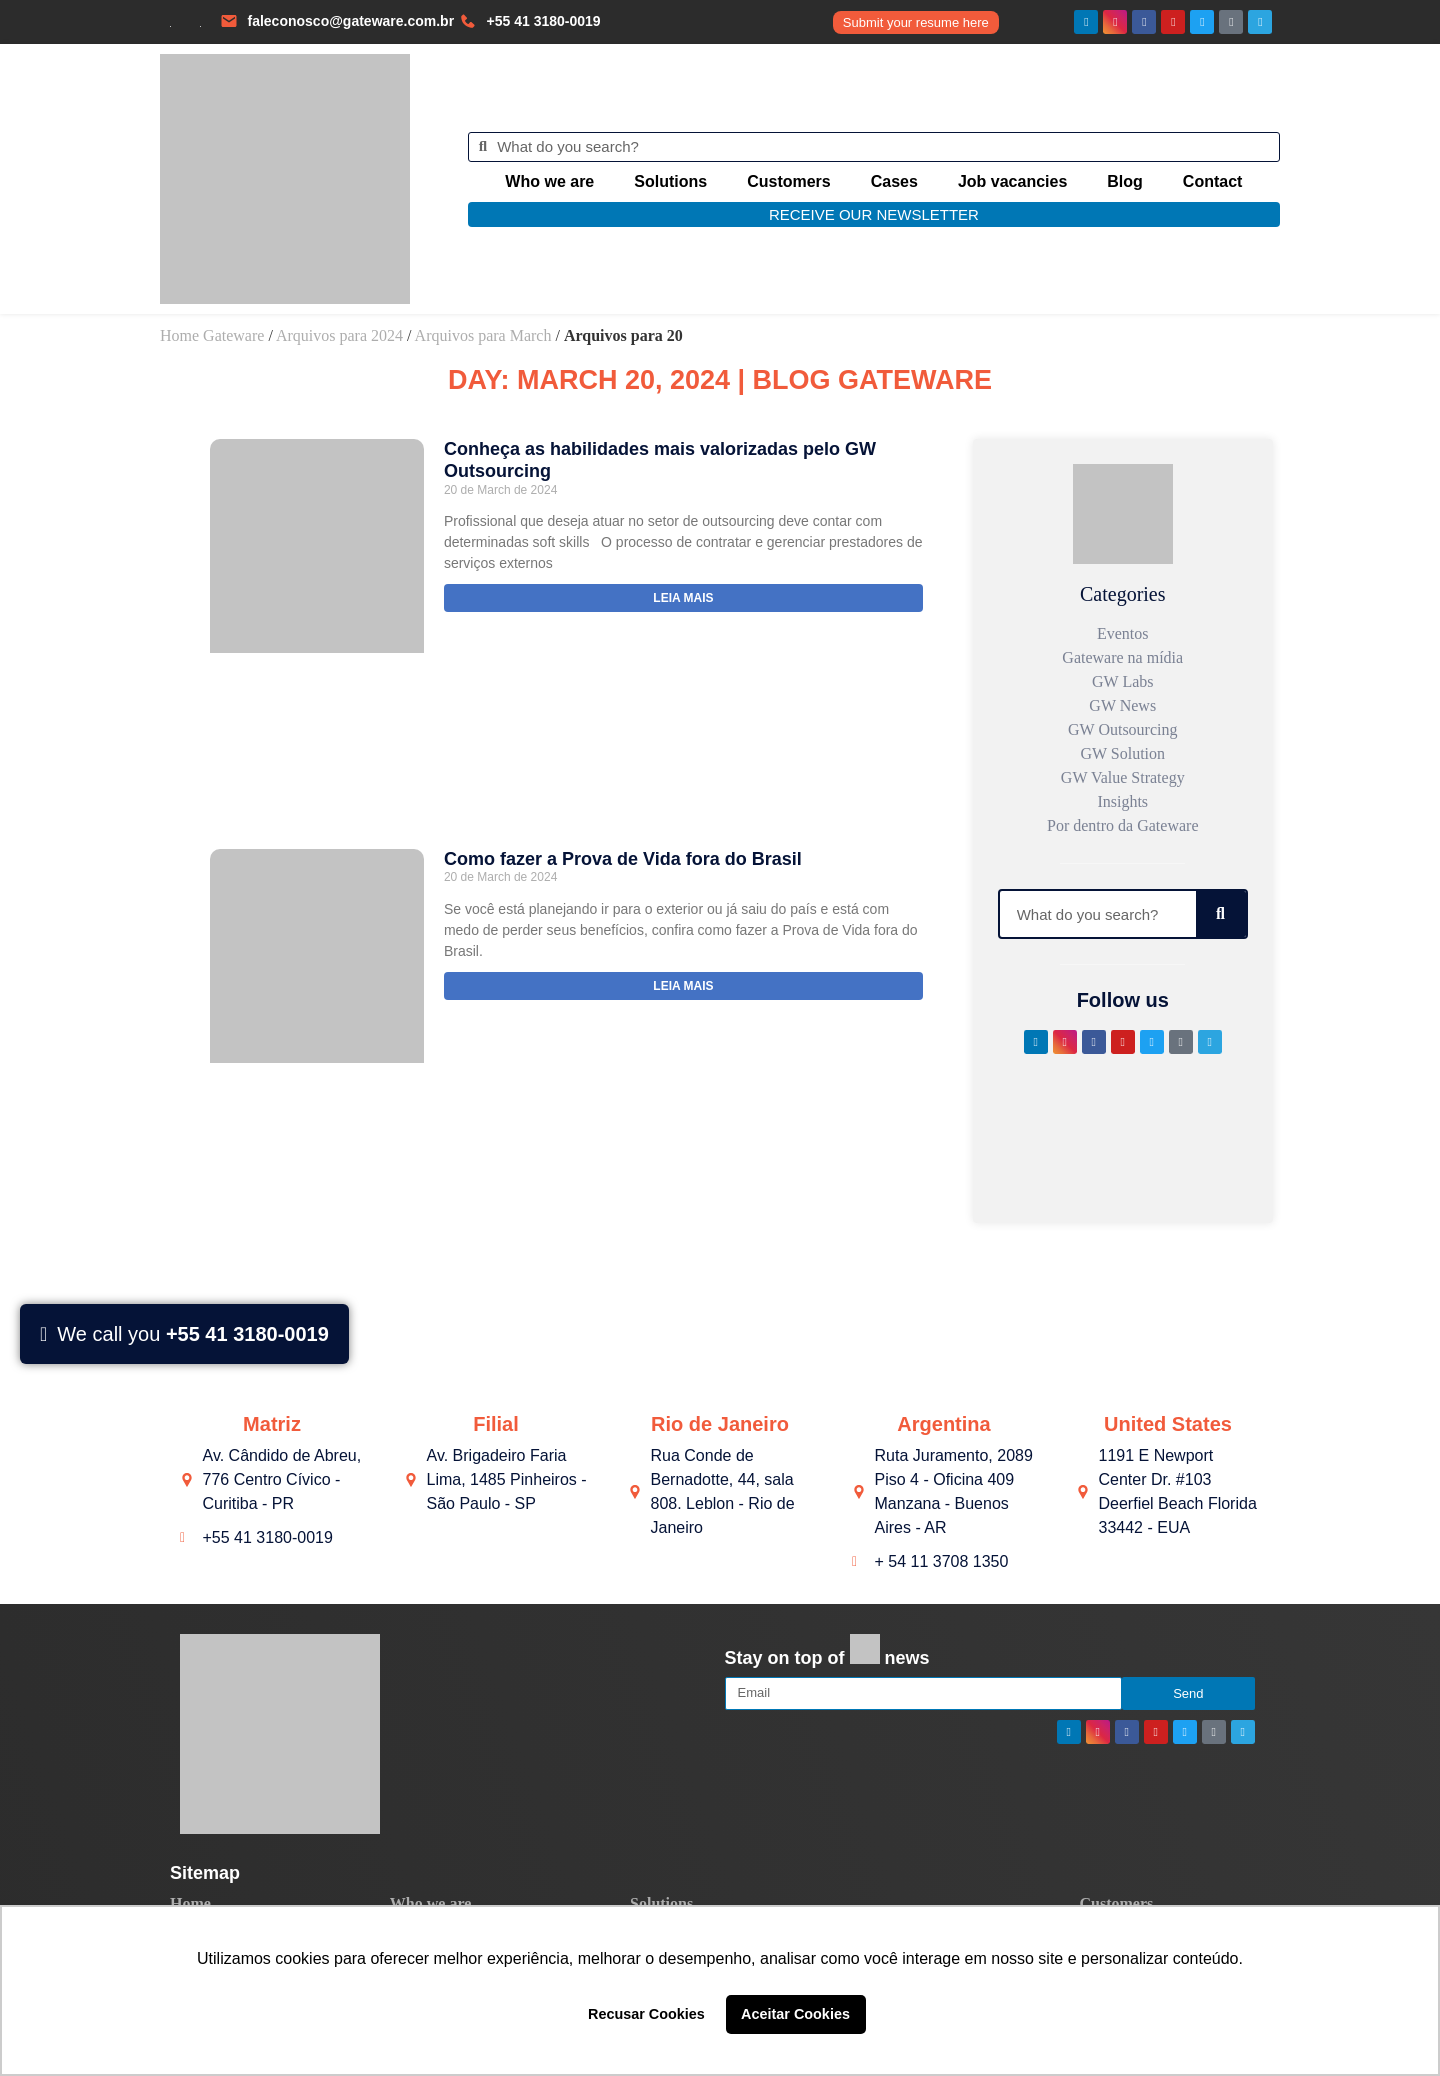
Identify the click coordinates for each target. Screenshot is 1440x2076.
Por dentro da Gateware (1123, 825)
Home (190, 1903)
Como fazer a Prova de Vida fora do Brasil (623, 859)
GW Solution (1122, 753)
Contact (1213, 181)
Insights (1122, 801)
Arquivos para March (483, 335)
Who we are (549, 181)
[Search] (1221, 914)
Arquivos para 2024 (339, 335)
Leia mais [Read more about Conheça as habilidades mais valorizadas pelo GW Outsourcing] (683, 598)
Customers (789, 181)
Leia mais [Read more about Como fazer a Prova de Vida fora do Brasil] (683, 986)
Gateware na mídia (1122, 657)
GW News (1122, 705)
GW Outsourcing (1122, 729)
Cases (894, 181)
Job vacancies (1012, 181)
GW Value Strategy (1123, 777)
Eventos (1123, 633)
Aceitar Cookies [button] (795, 2014)
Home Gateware (212, 335)
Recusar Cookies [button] (646, 2014)
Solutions (670, 181)
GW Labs (1122, 681)
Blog (1125, 181)
